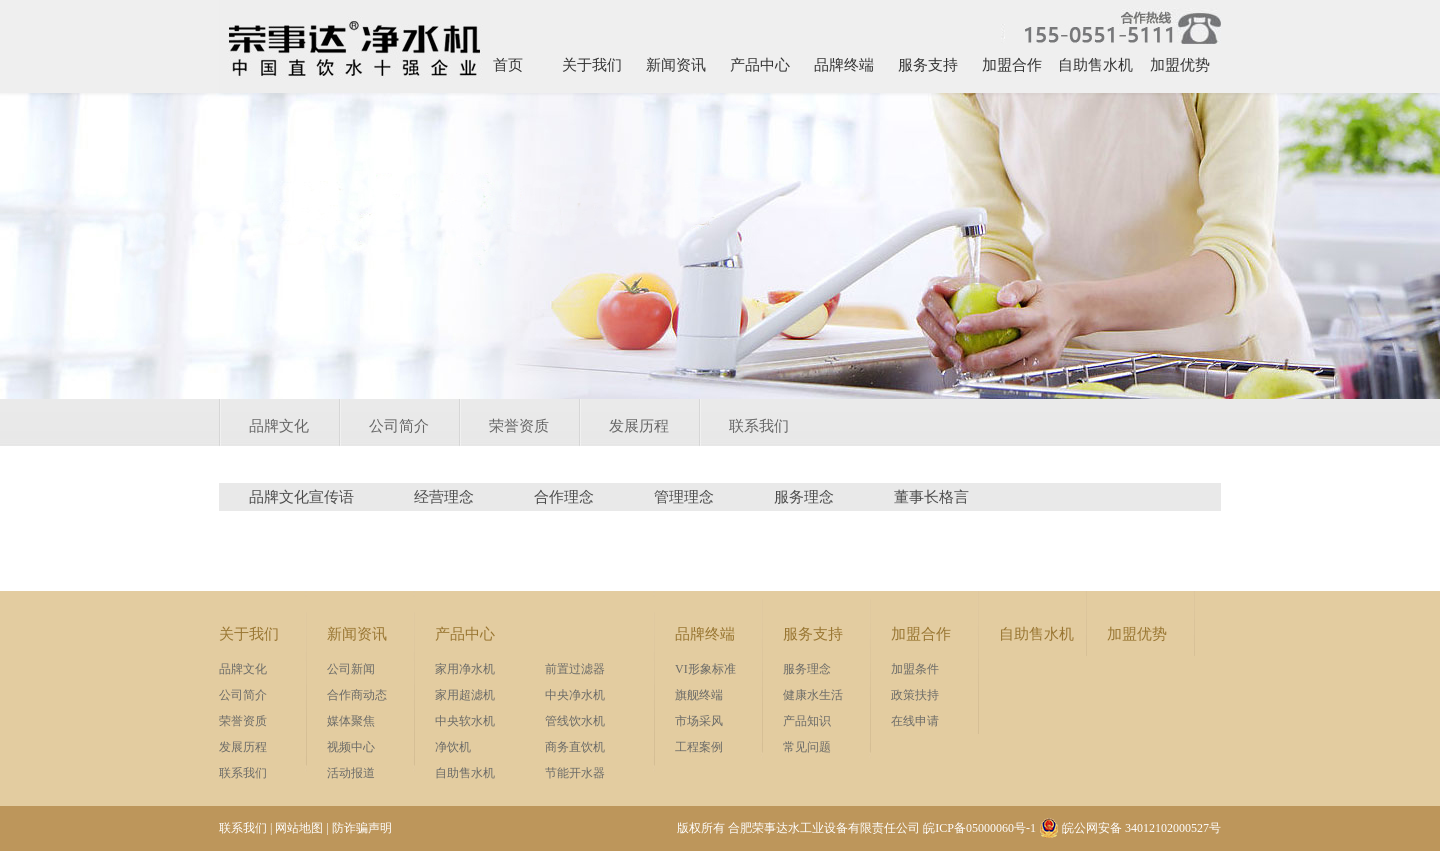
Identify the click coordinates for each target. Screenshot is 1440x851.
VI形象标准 (705, 669)
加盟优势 (1180, 65)
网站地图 (299, 828)
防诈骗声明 (362, 828)
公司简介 (399, 426)
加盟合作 (1012, 65)
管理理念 (684, 497)
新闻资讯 (676, 65)
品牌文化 (279, 426)
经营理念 (444, 497)
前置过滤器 (575, 669)
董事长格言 (931, 497)
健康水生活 (813, 695)
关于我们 (592, 65)
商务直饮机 (575, 747)
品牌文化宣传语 (301, 497)
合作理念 (564, 497)
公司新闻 (351, 669)
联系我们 (759, 426)
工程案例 (699, 747)
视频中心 (351, 747)
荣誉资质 (519, 426)
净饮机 (453, 747)
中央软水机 (465, 721)
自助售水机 (1095, 65)
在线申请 (915, 721)
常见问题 (807, 747)
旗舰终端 (699, 695)
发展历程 (639, 426)
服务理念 (804, 497)
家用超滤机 (465, 695)
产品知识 (807, 721)
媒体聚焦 (351, 721)
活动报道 (351, 773)
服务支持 (928, 65)
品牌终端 (844, 65)
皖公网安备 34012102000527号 (1130, 828)
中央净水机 (575, 695)
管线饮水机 (575, 721)
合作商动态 (357, 695)
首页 (508, 65)
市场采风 (699, 721)
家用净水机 (465, 669)
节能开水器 (575, 773)
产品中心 (760, 65)
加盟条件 (915, 669)
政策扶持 (915, 695)
